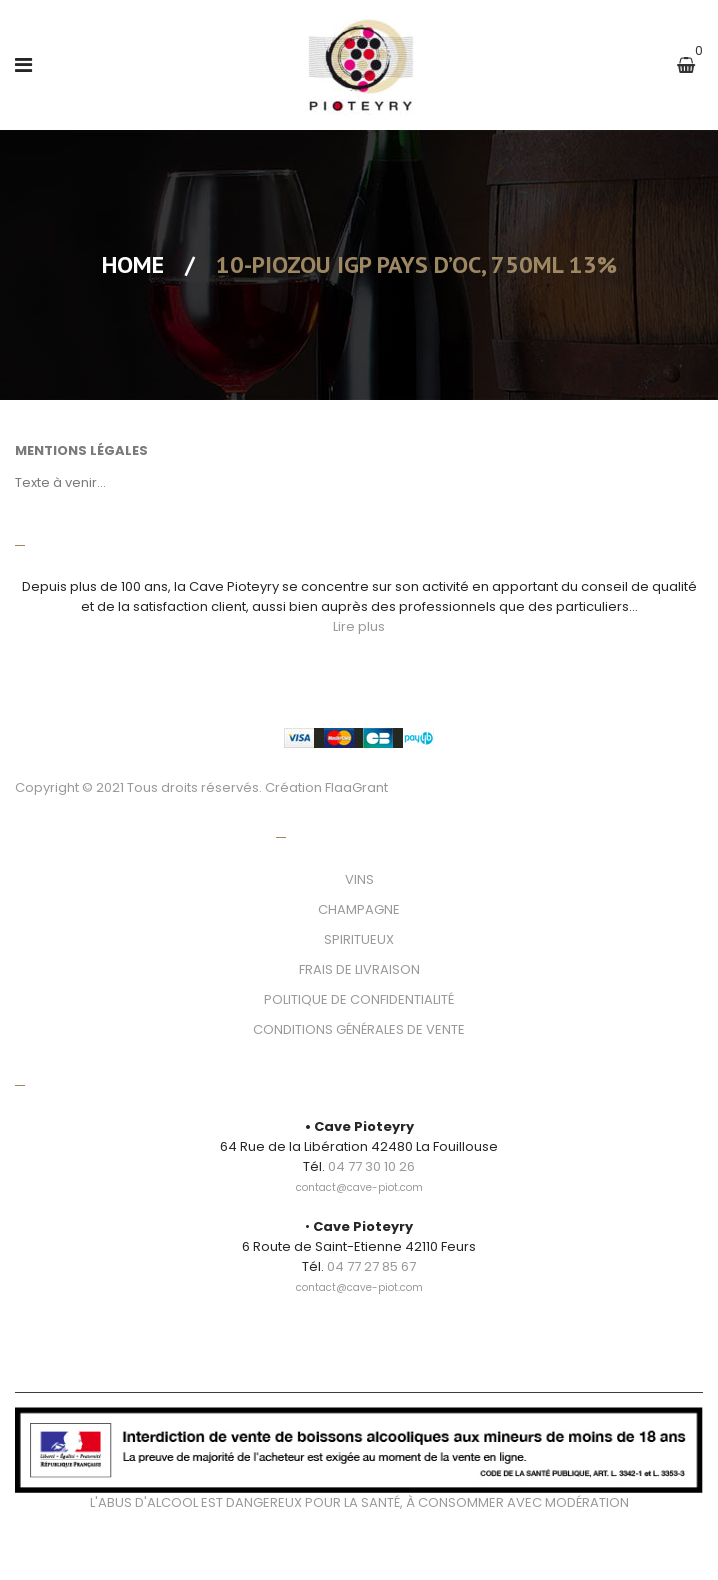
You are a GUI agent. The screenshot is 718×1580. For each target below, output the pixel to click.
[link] (359, 1176)
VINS (359, 879)
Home (133, 264)
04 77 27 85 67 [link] (371, 1266)
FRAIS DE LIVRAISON (359, 969)
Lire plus (359, 626)
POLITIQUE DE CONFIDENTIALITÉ (359, 999)
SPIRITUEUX (359, 939)
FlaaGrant (356, 787)
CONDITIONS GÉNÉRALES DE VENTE (359, 1029)
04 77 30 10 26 (371, 1166)
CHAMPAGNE (359, 909)
